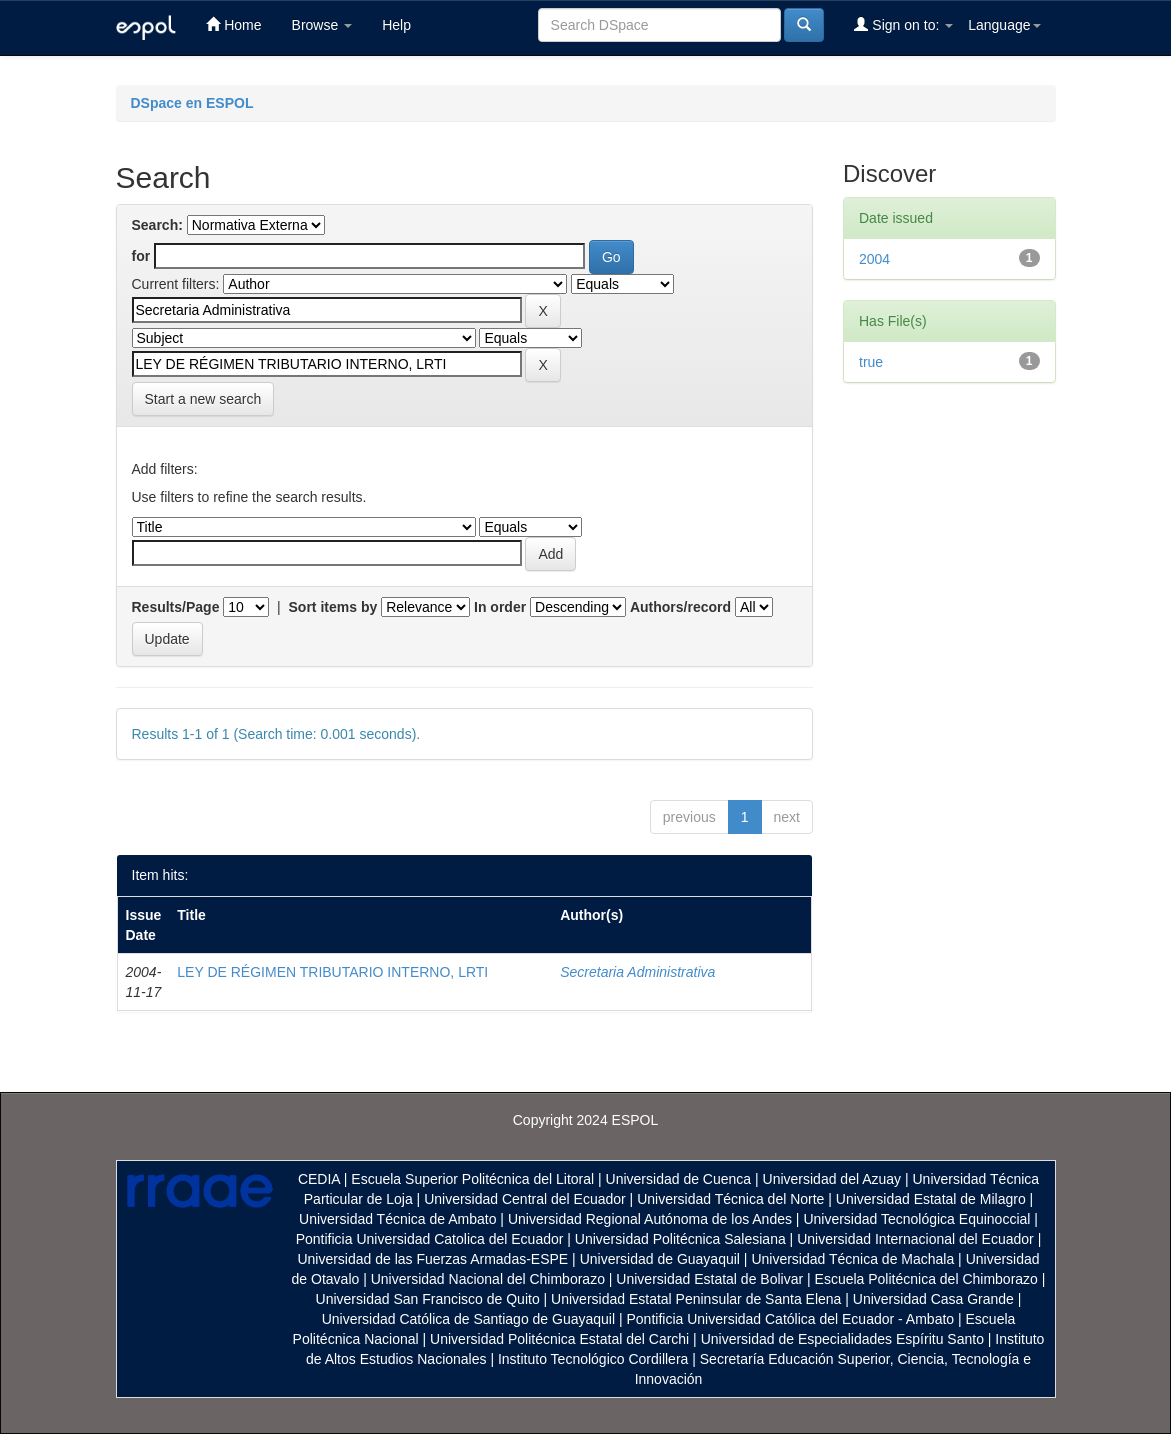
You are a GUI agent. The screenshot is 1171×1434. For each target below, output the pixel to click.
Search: (157, 225)
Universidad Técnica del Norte (730, 1199)
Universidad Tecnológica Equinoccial (916, 1219)
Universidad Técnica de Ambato (397, 1219)
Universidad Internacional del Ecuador (915, 1239)
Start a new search (203, 399)
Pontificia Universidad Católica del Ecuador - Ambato (790, 1319)
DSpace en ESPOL (192, 103)
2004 (874, 259)
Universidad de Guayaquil (660, 1259)
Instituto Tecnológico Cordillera (593, 1359)
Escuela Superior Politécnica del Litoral (472, 1179)
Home (233, 24)
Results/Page (176, 607)
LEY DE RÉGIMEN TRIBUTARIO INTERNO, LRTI (332, 972)
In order (500, 607)
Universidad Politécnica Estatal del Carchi (559, 1339)
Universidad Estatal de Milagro (931, 1199)
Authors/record (680, 607)
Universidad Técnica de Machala (852, 1259)
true (871, 362)
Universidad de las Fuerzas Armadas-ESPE (432, 1259)
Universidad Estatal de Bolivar (709, 1279)
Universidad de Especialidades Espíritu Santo (842, 1339)
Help (396, 25)
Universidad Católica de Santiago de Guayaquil (468, 1319)
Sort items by (333, 607)
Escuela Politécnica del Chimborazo (926, 1279)
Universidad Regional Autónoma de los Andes (650, 1219)
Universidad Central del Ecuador (525, 1199)
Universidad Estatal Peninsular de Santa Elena (696, 1299)
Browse (322, 25)
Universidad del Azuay (832, 1179)
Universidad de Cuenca (679, 1179)
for (141, 256)
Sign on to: (903, 24)
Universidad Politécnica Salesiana (680, 1239)
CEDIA (319, 1179)
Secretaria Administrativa (637, 972)
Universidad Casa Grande (935, 1299)
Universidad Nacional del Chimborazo (488, 1279)
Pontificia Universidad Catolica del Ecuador (430, 1239)
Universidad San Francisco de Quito (428, 1299)
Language (1004, 25)
